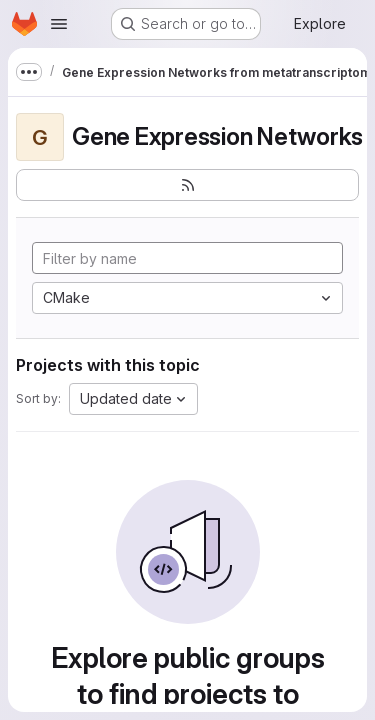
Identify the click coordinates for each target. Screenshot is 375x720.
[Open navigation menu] (59, 24)
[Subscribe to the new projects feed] (187, 185)
